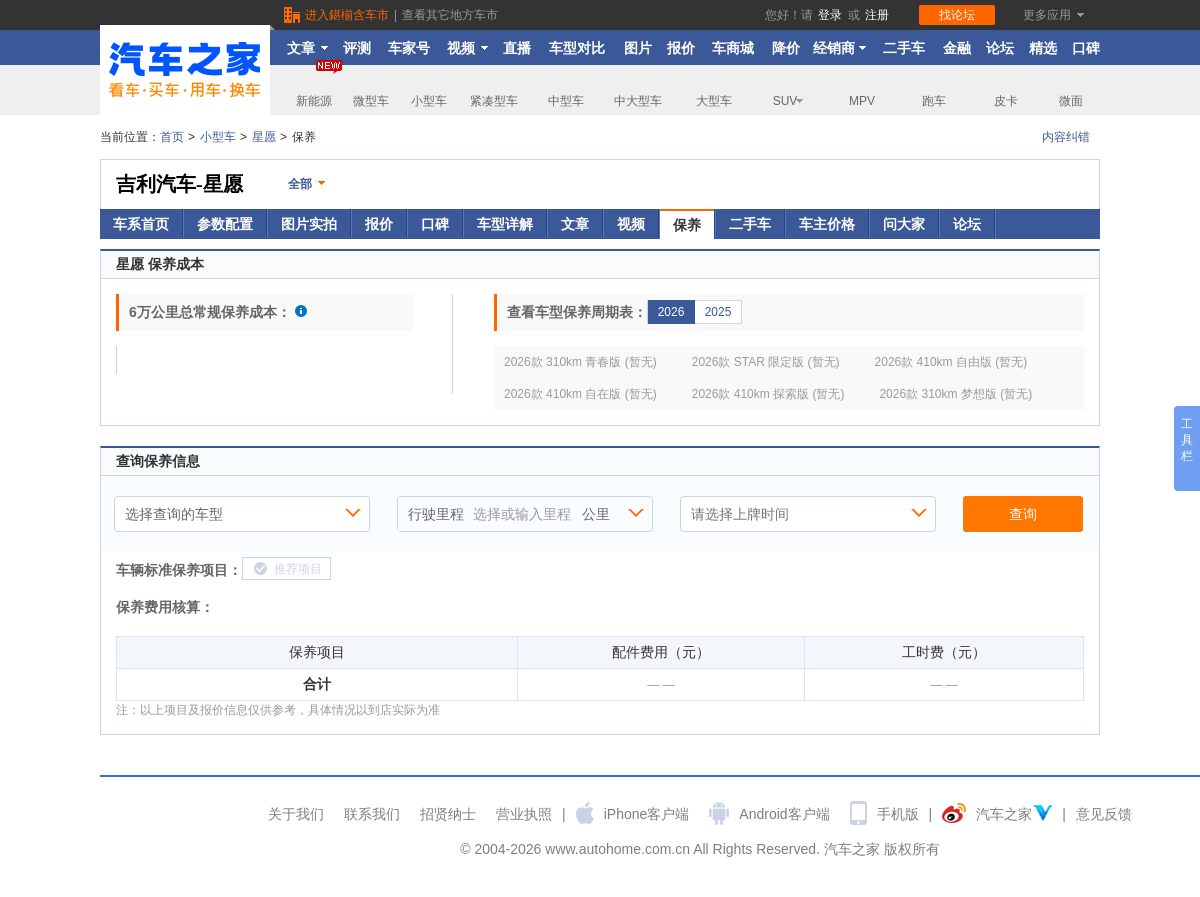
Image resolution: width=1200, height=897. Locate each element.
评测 (357, 48)
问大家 (904, 224)
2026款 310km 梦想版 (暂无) (955, 394)
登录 (830, 15)
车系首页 (141, 224)
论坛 (1000, 48)
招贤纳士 (448, 814)
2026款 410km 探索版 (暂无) (768, 394)
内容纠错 (1066, 137)
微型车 (371, 101)
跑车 (934, 101)
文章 (307, 48)
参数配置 (225, 224)
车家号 (409, 48)
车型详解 (505, 224)
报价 (681, 48)
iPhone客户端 (647, 814)
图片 (638, 48)
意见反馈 (1104, 814)
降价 (786, 48)
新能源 (319, 86)
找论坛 (957, 15)
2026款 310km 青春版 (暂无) (580, 362)
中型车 (566, 101)
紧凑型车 (494, 101)
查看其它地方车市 (450, 15)
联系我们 (372, 814)
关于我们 (296, 814)
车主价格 (827, 224)
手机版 (898, 814)
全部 (300, 184)
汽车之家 (1004, 814)
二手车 (904, 48)
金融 (957, 48)
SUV (789, 101)
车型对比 (577, 48)
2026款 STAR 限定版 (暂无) (766, 362)
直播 (517, 48)
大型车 (714, 101)
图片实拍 (309, 224)
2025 (718, 312)
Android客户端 (784, 814)
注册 (877, 15)
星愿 (264, 137)
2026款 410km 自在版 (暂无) (580, 394)
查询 (1023, 514)
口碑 (1086, 48)
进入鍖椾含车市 (347, 15)
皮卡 (1006, 101)
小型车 (429, 101)
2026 (671, 312)
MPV (862, 101)
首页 (172, 137)
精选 (1043, 48)
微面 (1071, 101)
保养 (687, 225)
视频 (467, 48)
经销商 (840, 48)
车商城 (733, 48)
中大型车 (638, 101)
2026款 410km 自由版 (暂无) (951, 362)
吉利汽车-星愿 (179, 184)
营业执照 (524, 814)
